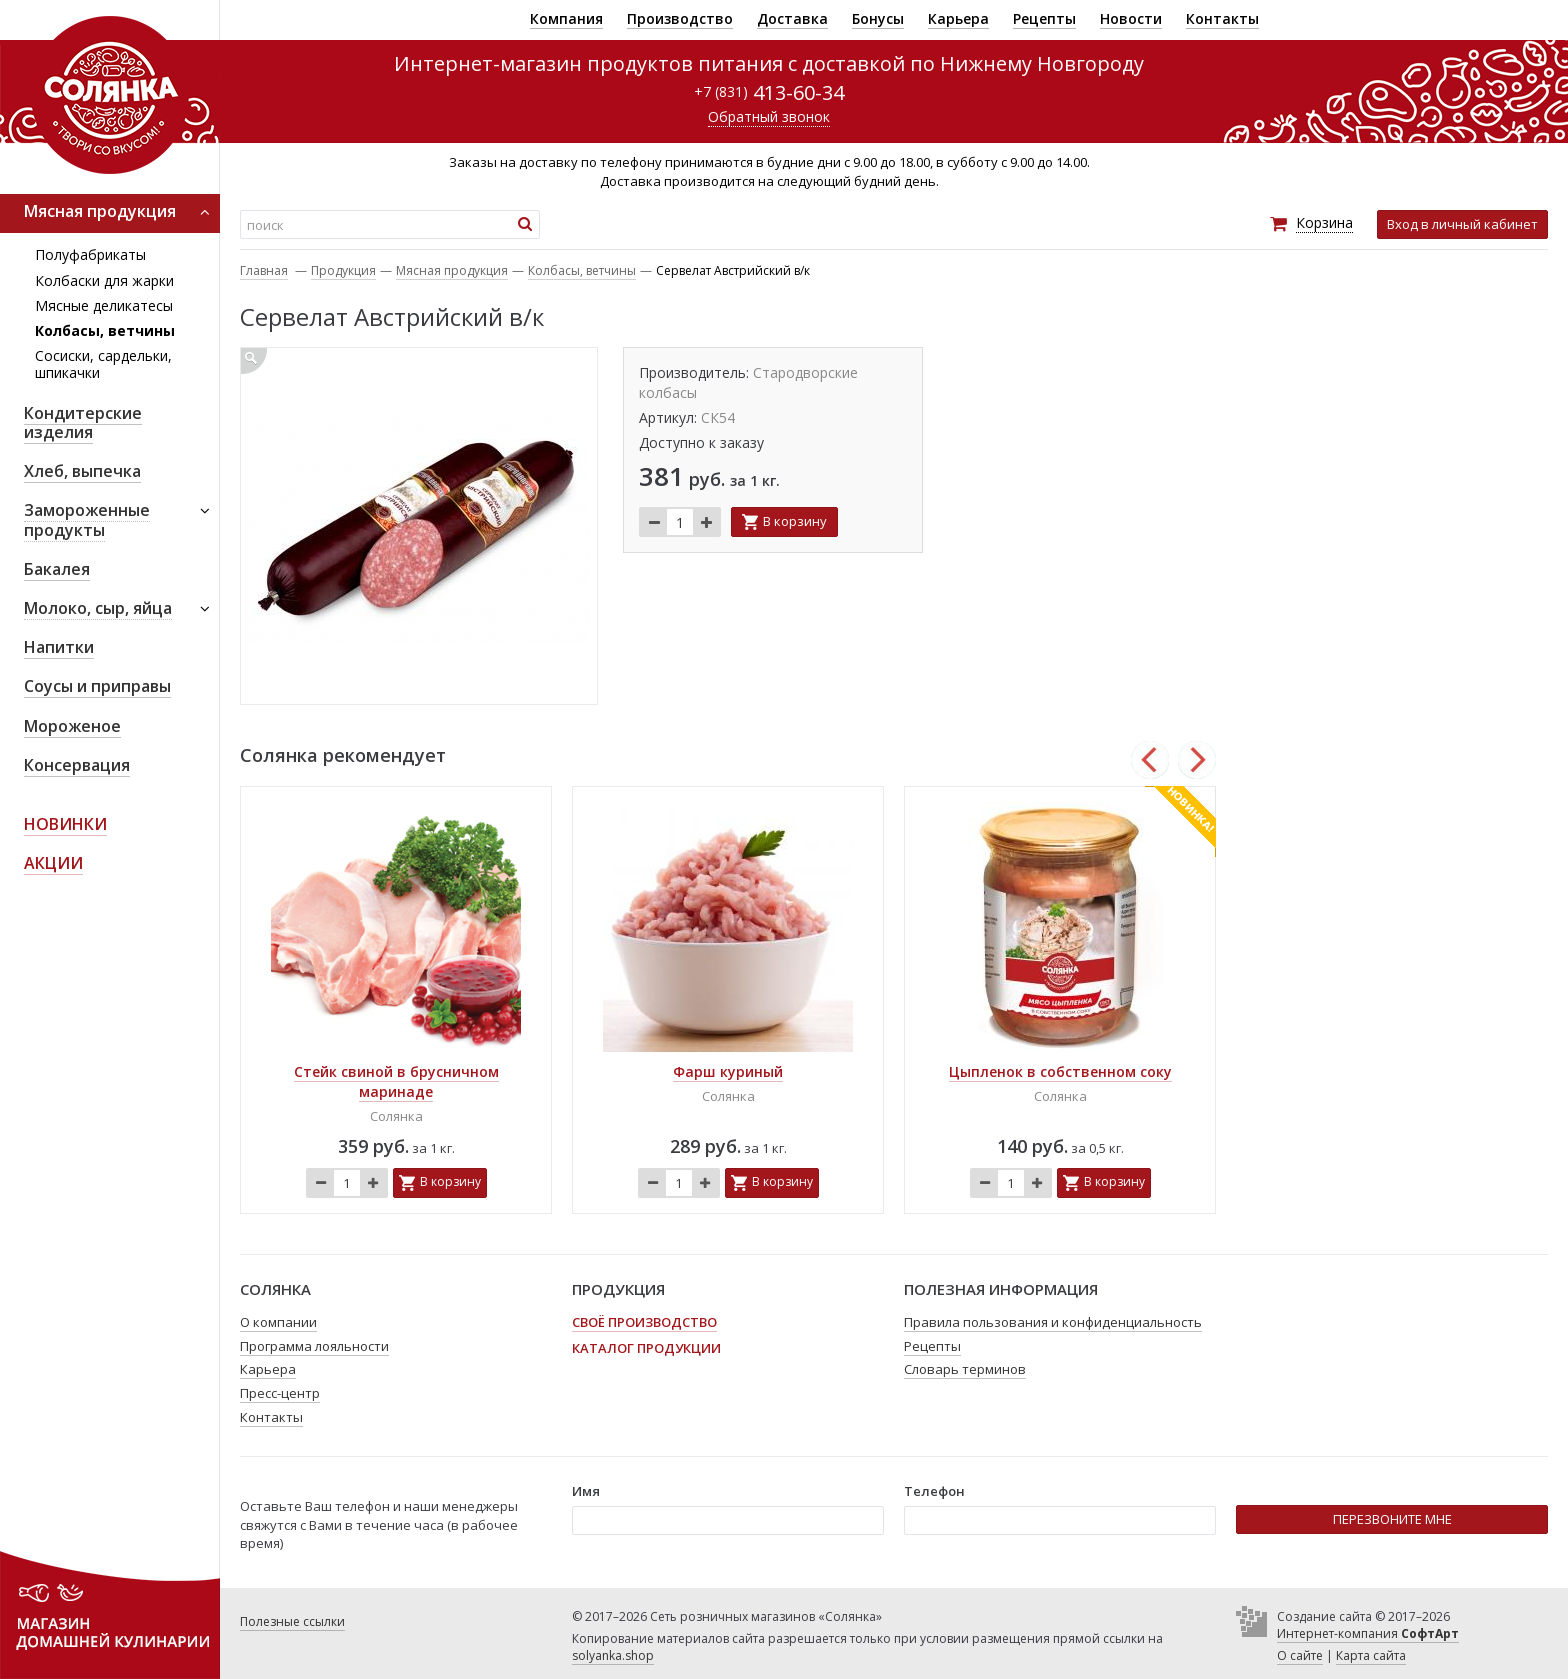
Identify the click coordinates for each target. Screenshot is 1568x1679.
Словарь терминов (965, 1369)
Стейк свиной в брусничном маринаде (396, 1081)
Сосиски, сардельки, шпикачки (103, 364)
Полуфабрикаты (90, 254)
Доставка (792, 18)
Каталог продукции (646, 1348)
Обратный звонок (769, 116)
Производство (680, 18)
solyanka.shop (613, 1655)
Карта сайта (1371, 1655)
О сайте (1300, 1655)
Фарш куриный (728, 1071)
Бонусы (878, 18)
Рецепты (1044, 18)
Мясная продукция (452, 270)
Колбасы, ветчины (105, 330)
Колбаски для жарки (104, 280)
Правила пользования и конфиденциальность (1053, 1322)
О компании (278, 1322)
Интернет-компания (1368, 1633)
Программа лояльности (314, 1346)
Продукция (343, 270)
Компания (566, 18)
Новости (1131, 18)
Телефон (934, 1491)
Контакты (1222, 18)
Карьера (958, 18)
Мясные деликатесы (104, 305)
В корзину (795, 521)
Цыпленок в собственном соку (1060, 1071)
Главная (264, 270)
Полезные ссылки (292, 1621)
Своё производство (644, 1322)
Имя (586, 1491)
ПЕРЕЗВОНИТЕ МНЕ (1392, 1519)
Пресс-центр (280, 1393)
